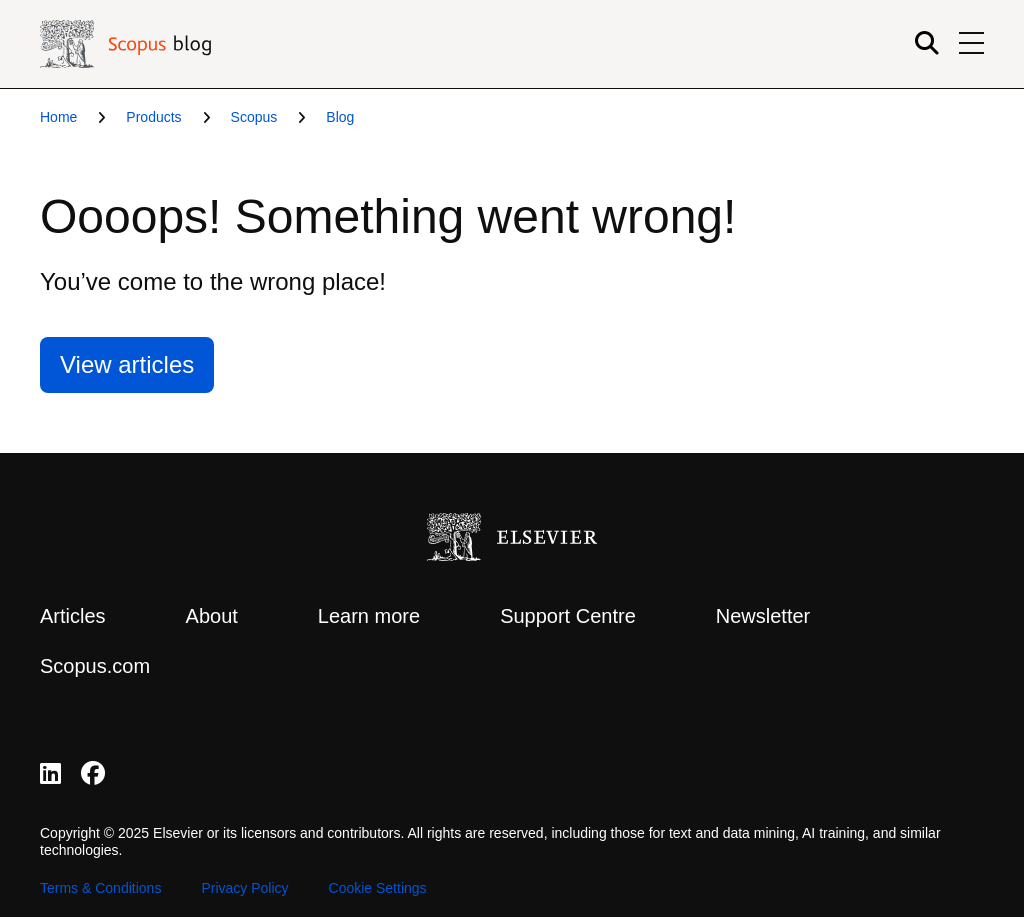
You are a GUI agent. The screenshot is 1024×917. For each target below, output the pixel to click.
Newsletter (763, 616)
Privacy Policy (244, 888)
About (212, 616)
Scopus (254, 117)
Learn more (369, 616)
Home (58, 117)
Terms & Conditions (100, 888)
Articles (73, 616)
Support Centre (568, 616)
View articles (127, 364)
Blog (340, 117)
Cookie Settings (378, 888)
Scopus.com (95, 666)
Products (153, 117)
